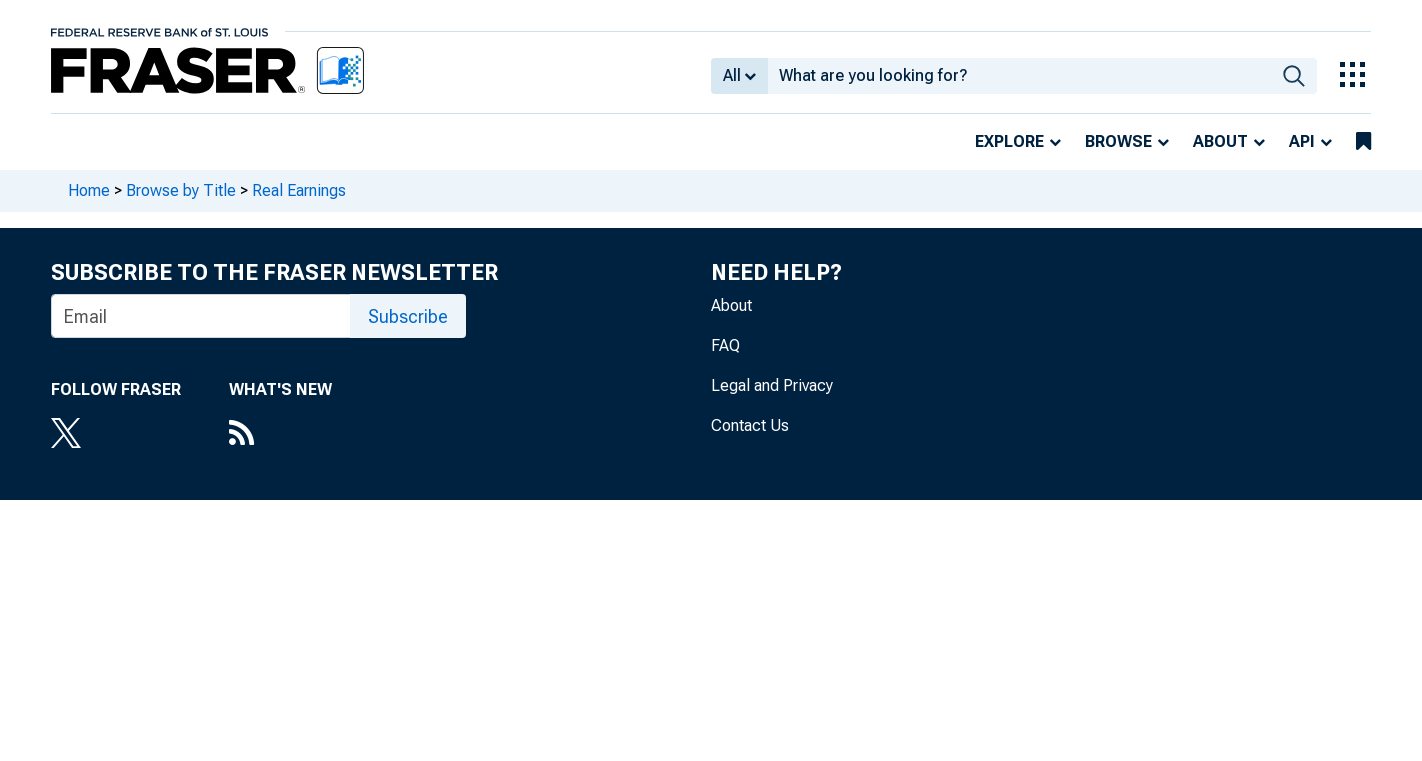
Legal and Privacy (772, 385)
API (1302, 141)
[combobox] (1019, 76)
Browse (1118, 141)
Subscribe (408, 316)
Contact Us (750, 425)
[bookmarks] (1363, 142)
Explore (1009, 141)
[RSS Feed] (280, 435)
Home (89, 190)
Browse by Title (181, 190)
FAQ (725, 345)
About (1220, 141)
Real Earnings (299, 190)
